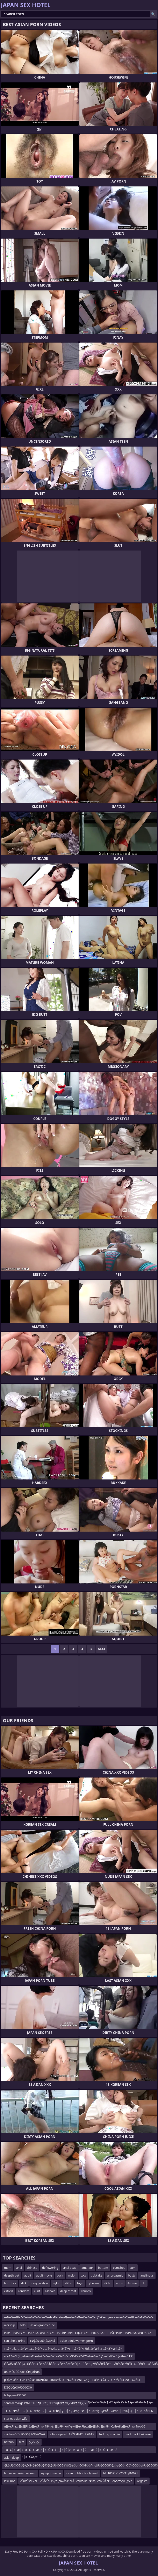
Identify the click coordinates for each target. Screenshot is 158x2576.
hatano (9, 2442)
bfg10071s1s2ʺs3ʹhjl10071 (120, 2473)
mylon (72, 2275)
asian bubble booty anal (82, 2473)
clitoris (8, 2291)
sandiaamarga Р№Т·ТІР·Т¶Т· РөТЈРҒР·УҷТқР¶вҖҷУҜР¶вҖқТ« (45, 2403)
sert (21, 2442)
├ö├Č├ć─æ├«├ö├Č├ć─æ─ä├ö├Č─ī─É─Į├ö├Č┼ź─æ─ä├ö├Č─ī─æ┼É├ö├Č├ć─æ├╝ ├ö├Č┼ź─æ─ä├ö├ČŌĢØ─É (60, 2450)
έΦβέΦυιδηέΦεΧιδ (42, 2341)
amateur (87, 2268)
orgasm (142, 2481)
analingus (146, 2275)
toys (79, 2283)
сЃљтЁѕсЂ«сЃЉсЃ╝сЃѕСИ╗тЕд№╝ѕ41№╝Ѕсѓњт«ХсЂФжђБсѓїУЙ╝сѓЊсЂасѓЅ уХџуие (76, 2481)
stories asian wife (16, 2419)
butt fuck (10, 2283)
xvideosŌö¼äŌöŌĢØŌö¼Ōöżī (24, 2434)
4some (132, 2283)
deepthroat (11, 2275)
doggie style (39, 2283)
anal (19, 2268)
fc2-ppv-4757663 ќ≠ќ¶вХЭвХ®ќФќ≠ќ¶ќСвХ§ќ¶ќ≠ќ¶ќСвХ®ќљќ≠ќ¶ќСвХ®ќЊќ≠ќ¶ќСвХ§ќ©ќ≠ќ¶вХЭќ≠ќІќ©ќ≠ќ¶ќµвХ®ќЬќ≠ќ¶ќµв (78, 2396)
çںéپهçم (34, 2442)
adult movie (44, 2275)
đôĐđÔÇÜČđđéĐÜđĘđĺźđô (22, 2372)
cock (60, 2275)
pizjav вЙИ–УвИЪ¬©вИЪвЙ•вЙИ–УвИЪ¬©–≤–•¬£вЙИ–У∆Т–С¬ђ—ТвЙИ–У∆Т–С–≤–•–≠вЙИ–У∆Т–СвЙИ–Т (73, 2380)
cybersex (94, 2283)
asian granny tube (42, 2325)
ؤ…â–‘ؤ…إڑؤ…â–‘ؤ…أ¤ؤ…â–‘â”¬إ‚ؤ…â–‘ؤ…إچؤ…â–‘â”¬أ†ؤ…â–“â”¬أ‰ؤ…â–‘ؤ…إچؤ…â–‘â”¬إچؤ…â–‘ (63, 2348)
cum (132, 2268)
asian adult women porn (76, 2341)
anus (119, 2283)
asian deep (11, 2457)
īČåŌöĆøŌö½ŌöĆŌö (18, 2387)
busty (131, 2275)
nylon (56, 2283)
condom (23, 2291)
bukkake (96, 2275)
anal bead (70, 2268)
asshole (50, 2291)
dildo (68, 2283)
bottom (103, 2268)
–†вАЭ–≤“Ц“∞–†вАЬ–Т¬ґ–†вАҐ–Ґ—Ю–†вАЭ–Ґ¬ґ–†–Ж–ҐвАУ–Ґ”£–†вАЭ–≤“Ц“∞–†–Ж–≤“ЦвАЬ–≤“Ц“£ (68, 2356)
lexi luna (9, 2481)
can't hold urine (14, 2341)
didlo (107, 2283)
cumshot (119, 2268)
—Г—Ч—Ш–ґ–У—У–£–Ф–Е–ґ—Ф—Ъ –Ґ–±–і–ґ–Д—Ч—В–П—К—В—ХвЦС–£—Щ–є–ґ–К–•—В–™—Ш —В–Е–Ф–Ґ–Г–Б (78, 2318)
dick (24, 2283)
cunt (37, 2291)
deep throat (68, 2291)
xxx (83, 2275)
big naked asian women (20, 2473)
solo (23, 2325)
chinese (32, 2268)
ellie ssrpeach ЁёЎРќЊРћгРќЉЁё (72, 2434)
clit (143, 2283)
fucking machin (109, 2434)
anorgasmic (115, 2275)
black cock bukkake (138, 2434)
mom (7, 2268)
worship (9, 2325)
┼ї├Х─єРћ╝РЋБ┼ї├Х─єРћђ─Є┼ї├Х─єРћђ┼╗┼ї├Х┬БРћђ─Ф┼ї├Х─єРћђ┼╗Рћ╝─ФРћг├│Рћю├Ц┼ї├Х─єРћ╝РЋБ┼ (79, 2411)
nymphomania (51, 2473)
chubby (86, 2291)
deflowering (50, 2268)
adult (27, 2275)
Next (102, 1649)
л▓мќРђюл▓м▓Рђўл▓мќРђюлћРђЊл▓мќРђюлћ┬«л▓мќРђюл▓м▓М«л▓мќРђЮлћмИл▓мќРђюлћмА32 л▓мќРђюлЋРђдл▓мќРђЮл (74, 2427)
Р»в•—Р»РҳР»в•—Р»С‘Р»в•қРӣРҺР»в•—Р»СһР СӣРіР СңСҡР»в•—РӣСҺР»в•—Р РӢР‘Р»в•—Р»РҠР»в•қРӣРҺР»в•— (78, 2333)
